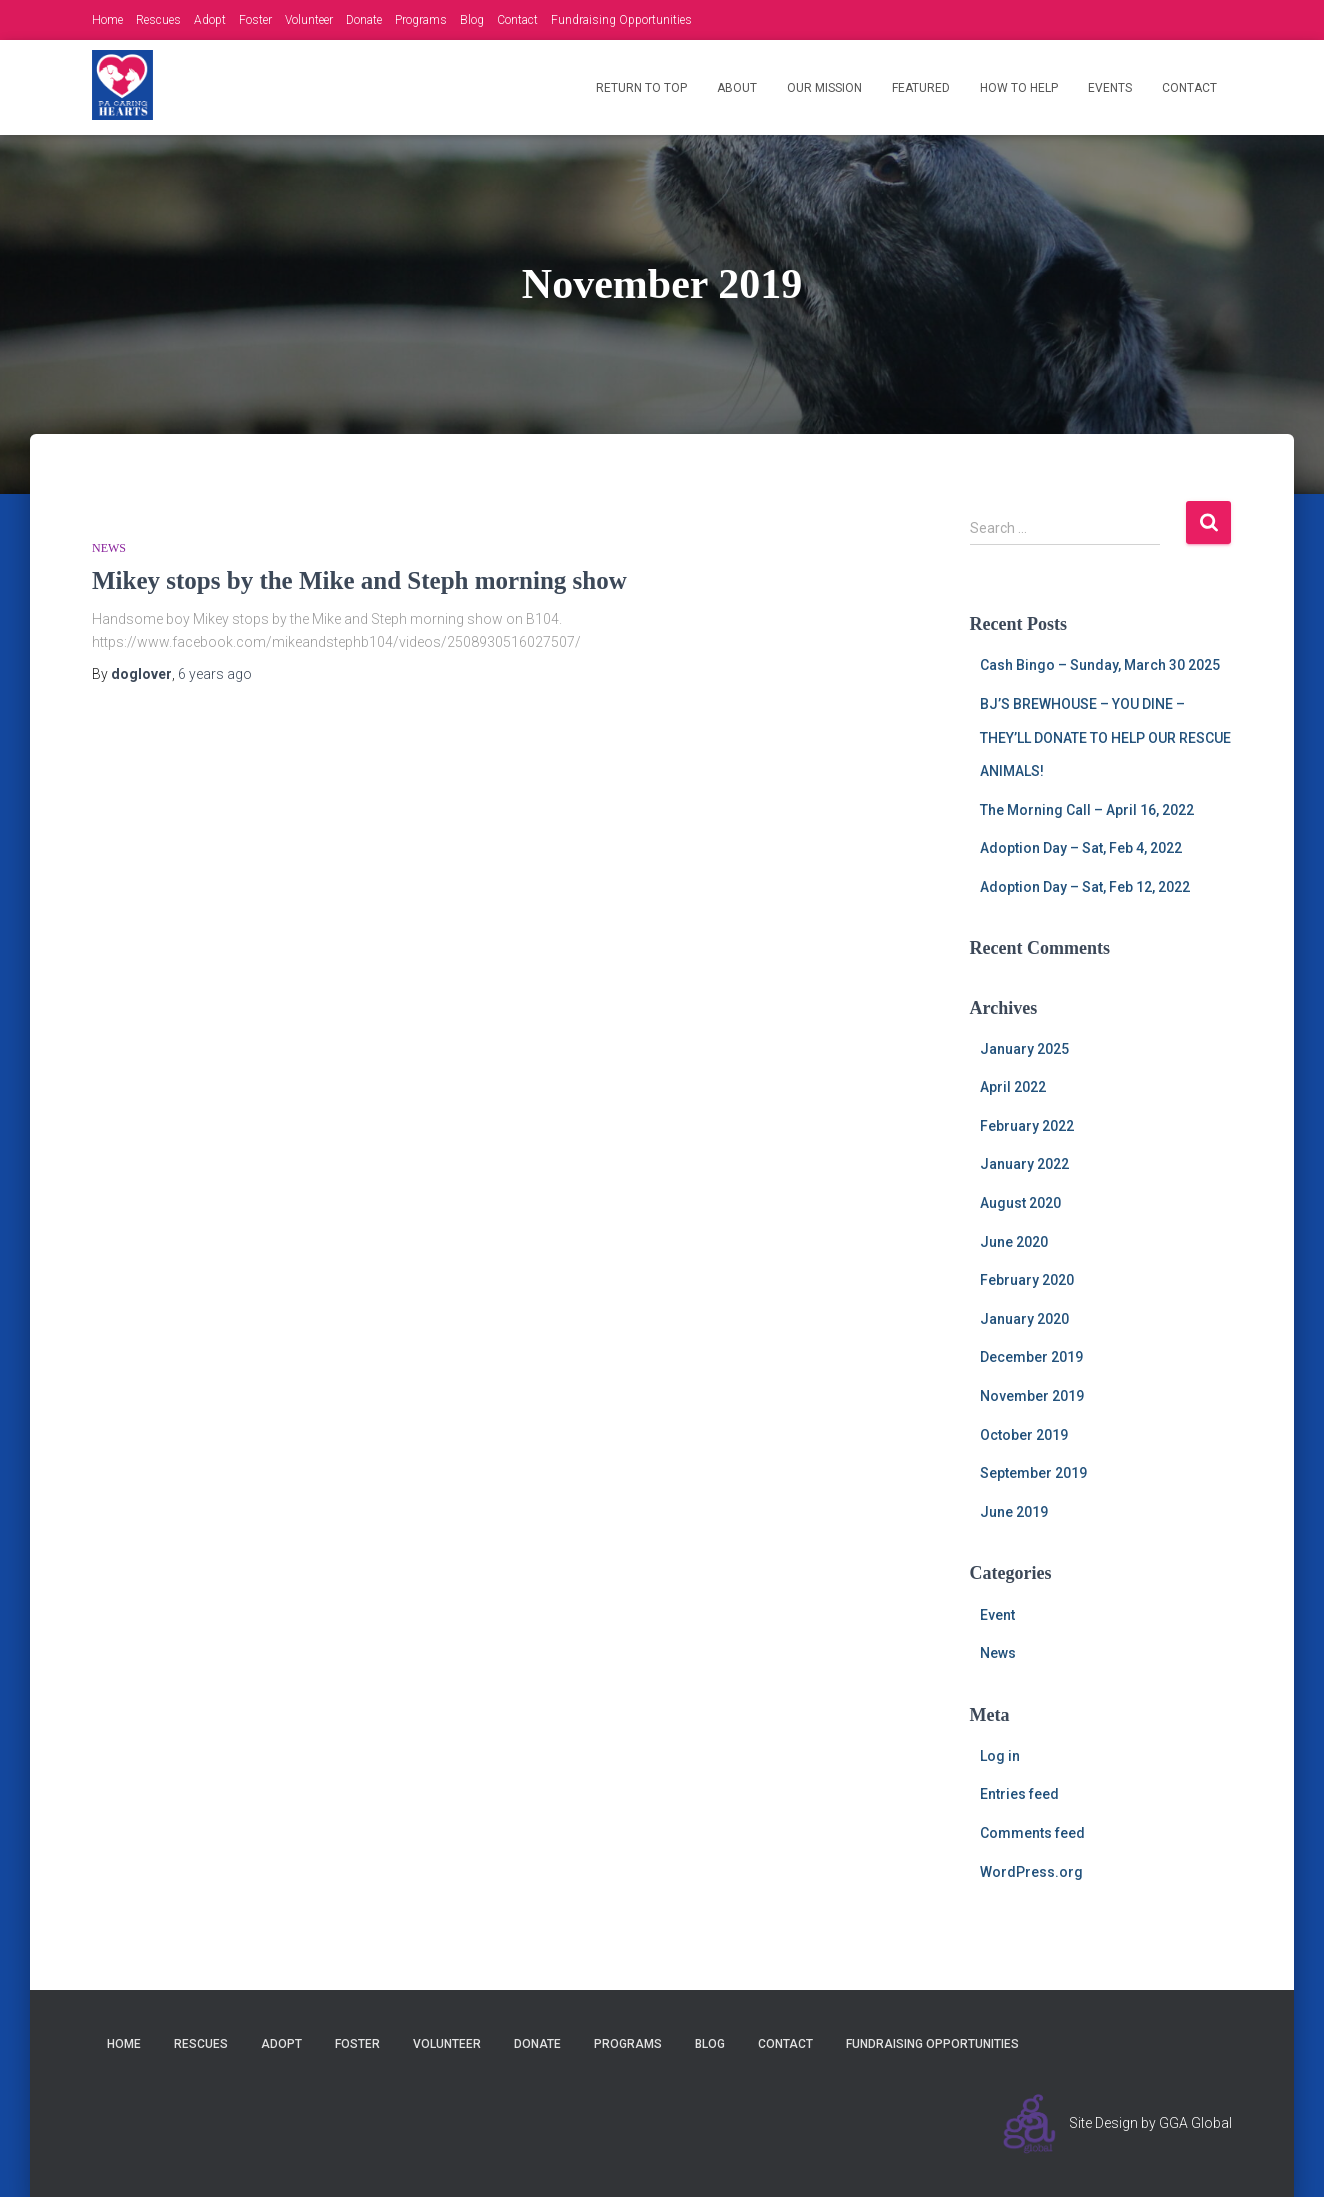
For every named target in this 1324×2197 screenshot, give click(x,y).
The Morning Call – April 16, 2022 (1087, 810)
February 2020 (1027, 1280)
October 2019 (1024, 1435)
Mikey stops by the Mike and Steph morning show (359, 580)
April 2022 (1013, 1087)
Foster (255, 20)
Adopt (210, 20)
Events (1110, 88)
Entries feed (1019, 1794)
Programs (421, 20)
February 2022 (1027, 1126)
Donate (364, 20)
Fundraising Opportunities (621, 20)
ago (215, 674)
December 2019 (1031, 1357)
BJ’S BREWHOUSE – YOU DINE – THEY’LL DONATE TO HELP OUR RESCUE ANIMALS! (1105, 737)
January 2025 (1024, 1049)
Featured (921, 88)
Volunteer (309, 20)
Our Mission (824, 88)
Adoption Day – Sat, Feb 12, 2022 (1085, 887)
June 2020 (1014, 1242)
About (737, 88)
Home (107, 20)
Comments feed (1032, 1833)
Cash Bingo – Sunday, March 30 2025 (1100, 665)
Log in (1000, 1756)
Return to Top (641, 88)
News (109, 548)
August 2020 (1020, 1203)
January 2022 (1024, 1164)
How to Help (1019, 88)
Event (997, 1615)
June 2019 (1014, 1512)
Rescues (158, 20)
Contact (517, 20)
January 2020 (1024, 1319)
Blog (472, 20)
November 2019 (1032, 1396)
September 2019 (1033, 1473)
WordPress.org (1031, 1872)
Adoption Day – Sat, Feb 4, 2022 (1081, 848)
